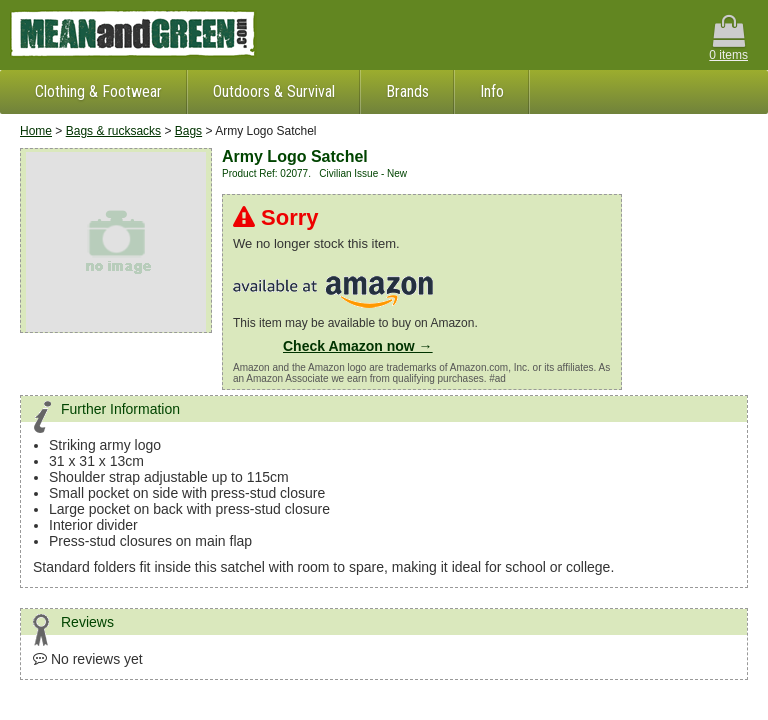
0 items (728, 38)
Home (36, 131)
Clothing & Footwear (98, 91)
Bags (188, 131)
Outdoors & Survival (274, 91)
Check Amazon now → (358, 346)
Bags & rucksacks (113, 131)
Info (492, 91)
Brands (407, 91)
